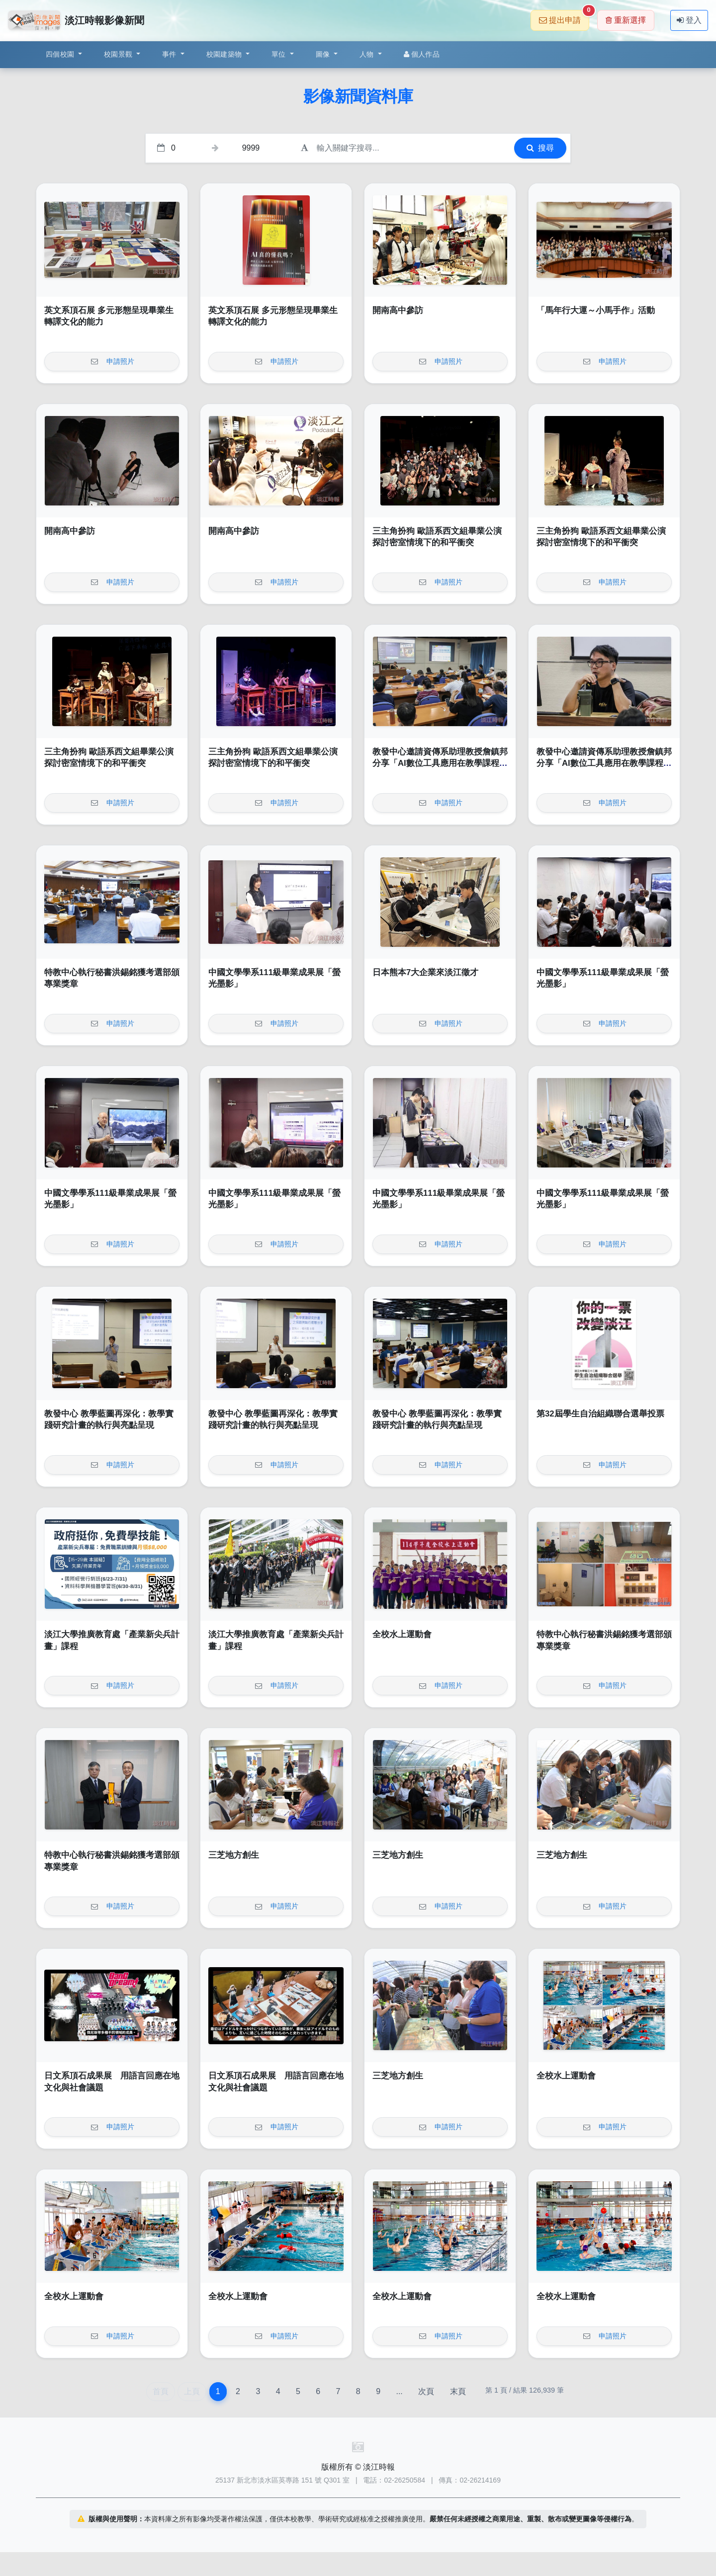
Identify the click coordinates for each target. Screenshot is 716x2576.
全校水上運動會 (402, 1634)
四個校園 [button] (61, 54)
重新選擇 (626, 20)
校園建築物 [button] (225, 54)
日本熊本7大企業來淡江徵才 (425, 972)
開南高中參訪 (397, 310)
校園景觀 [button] (119, 54)
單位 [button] (279, 54)
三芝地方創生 (233, 1855)
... (399, 2391)
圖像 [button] (324, 54)
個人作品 (422, 54)
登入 (689, 20)
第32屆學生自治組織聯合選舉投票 (600, 1413)
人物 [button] (367, 54)
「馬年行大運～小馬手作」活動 (596, 310)
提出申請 (564, 17)
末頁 (458, 2391)
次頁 (426, 2391)
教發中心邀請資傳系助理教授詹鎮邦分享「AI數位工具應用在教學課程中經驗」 (440, 763)
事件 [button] (170, 54)
